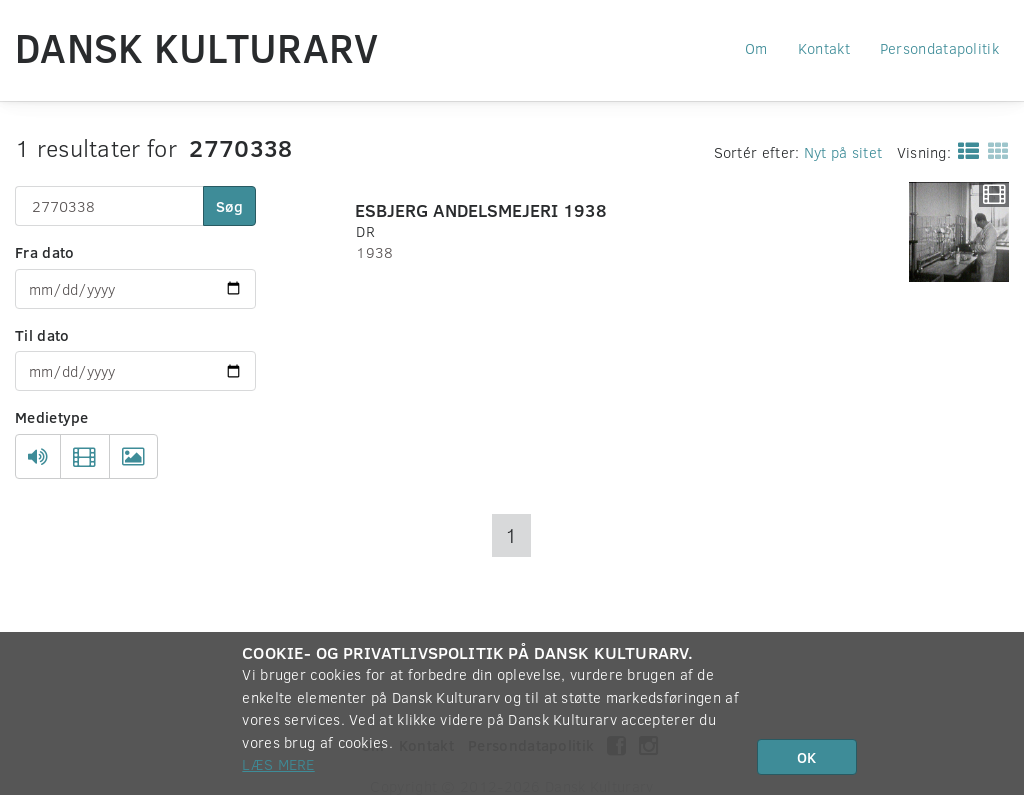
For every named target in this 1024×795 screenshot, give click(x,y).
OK (806, 757)
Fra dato (44, 252)
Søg (229, 206)
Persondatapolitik (939, 48)
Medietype (52, 417)
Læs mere (278, 764)
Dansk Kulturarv (197, 47)
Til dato (42, 335)
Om (756, 48)
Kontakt (824, 48)
